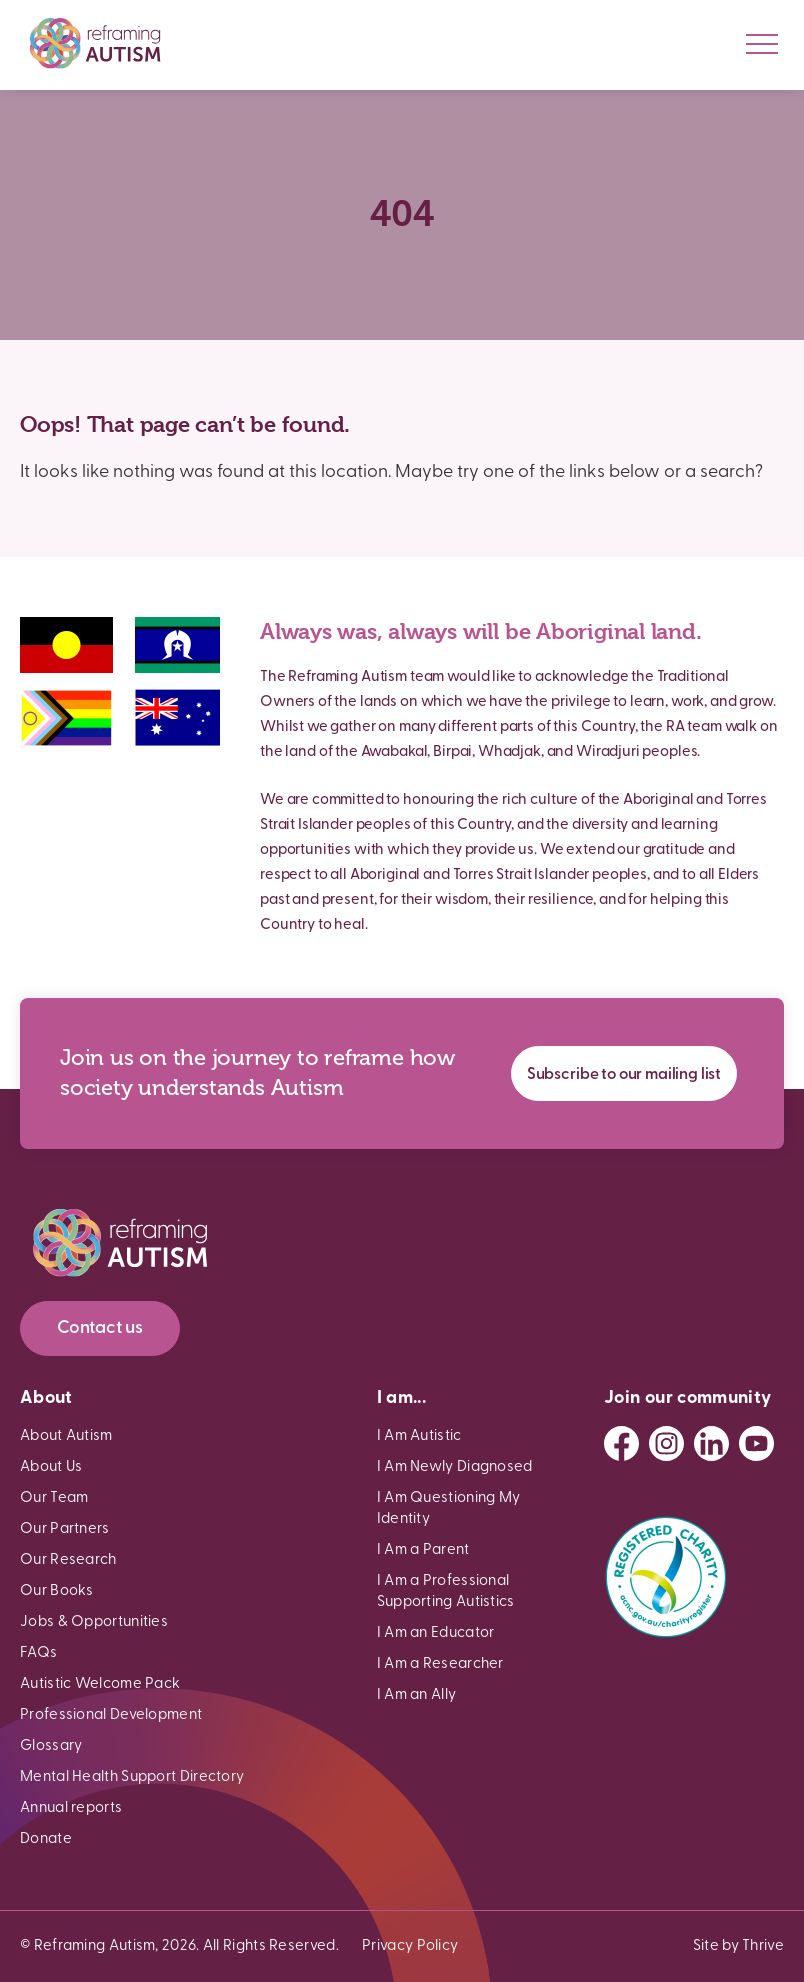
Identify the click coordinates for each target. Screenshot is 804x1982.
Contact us (100, 1328)
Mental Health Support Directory (132, 1777)
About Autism (66, 1436)
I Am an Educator (436, 1633)
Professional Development (111, 1715)
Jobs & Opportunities (94, 1622)
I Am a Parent (423, 1550)
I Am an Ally (417, 1695)
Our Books (57, 1591)
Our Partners (65, 1529)
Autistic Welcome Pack (100, 1684)
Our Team (54, 1498)
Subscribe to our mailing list (624, 1075)
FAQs (38, 1653)
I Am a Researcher (440, 1664)
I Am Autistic (419, 1436)
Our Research (68, 1560)
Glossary (51, 1746)
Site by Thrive (738, 1946)
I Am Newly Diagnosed (455, 1467)
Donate (46, 1839)
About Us (51, 1467)
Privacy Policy (410, 1946)
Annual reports (71, 1808)
